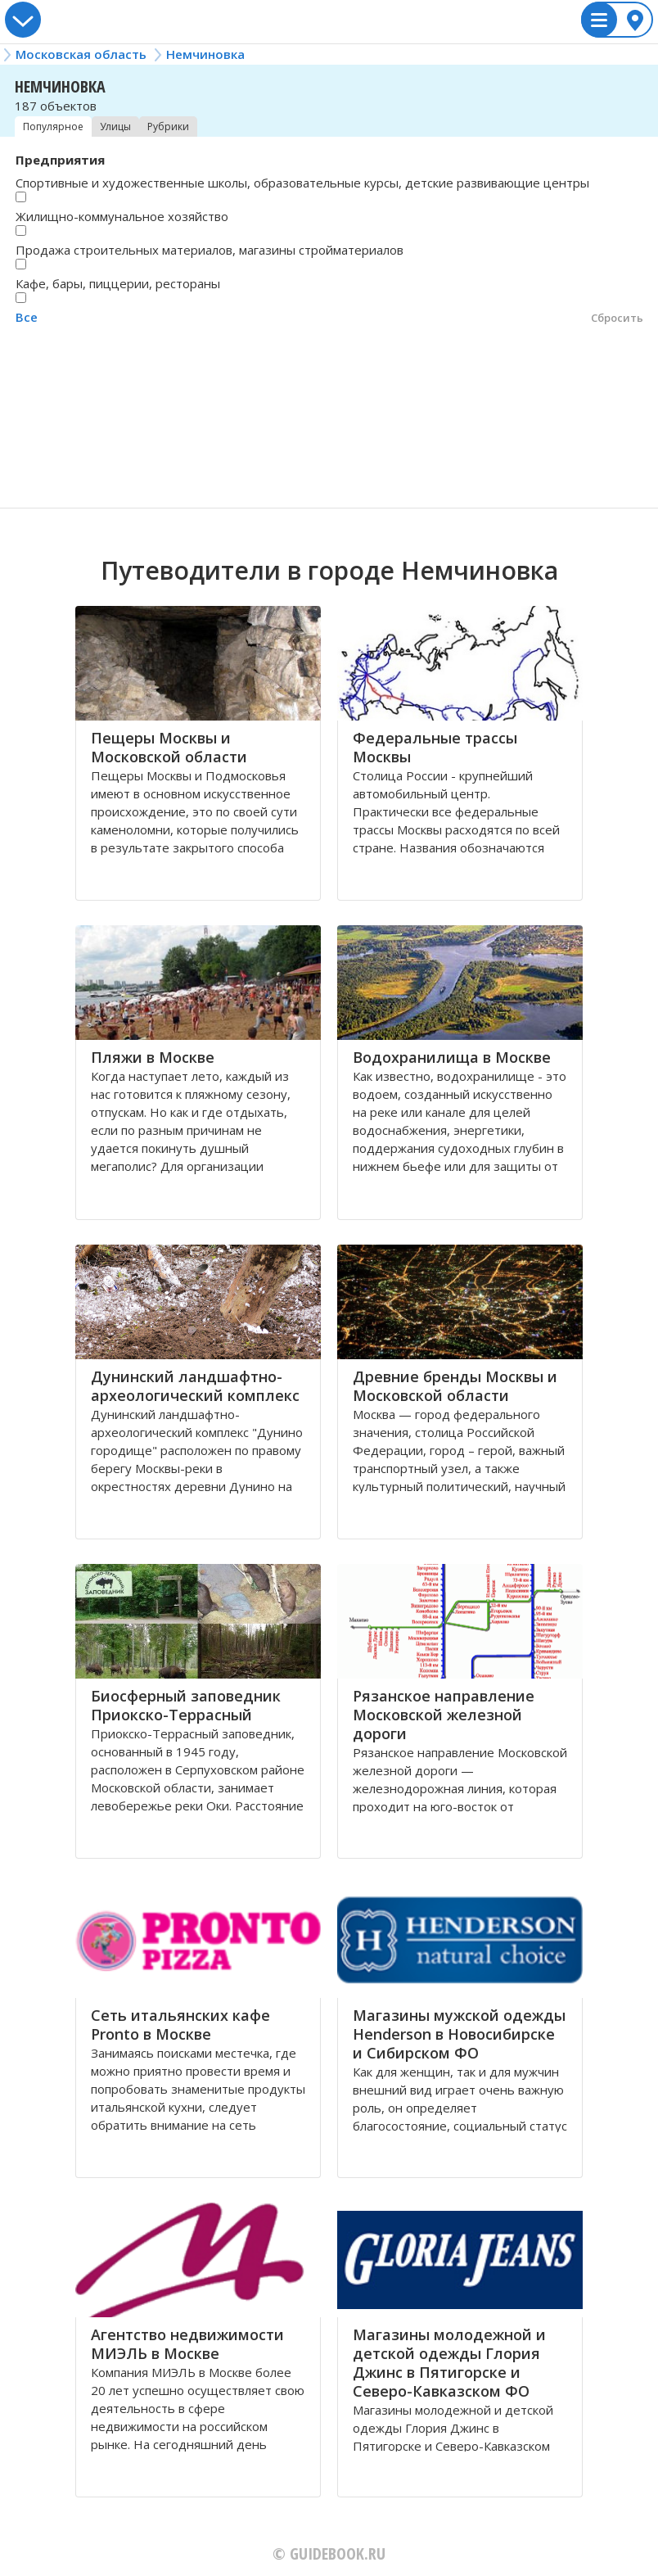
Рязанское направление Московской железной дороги (443, 1714)
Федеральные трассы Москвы (435, 747)
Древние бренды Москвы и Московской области (455, 1386)
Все (27, 316)
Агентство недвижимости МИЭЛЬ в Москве (187, 2344)
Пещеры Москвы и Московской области (169, 747)
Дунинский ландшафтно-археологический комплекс (195, 1386)
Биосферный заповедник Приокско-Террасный (186, 1705)
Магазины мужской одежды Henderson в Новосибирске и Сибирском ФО (459, 2034)
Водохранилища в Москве (452, 1057)
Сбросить (617, 317)
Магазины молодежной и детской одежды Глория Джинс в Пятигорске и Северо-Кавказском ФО (449, 2363)
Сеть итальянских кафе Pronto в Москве (180, 2024)
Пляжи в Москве (152, 1057)
